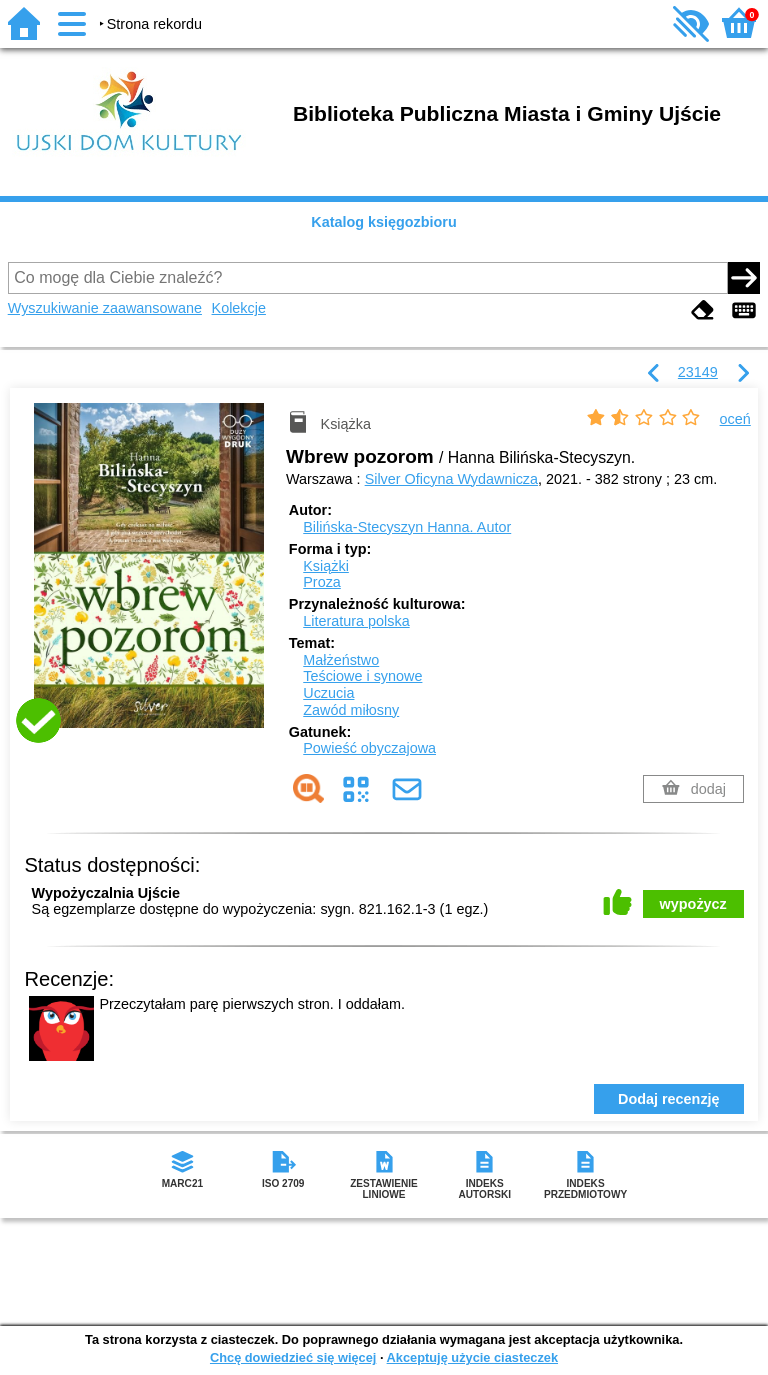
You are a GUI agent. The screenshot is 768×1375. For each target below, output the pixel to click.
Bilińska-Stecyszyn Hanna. (407, 527)
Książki (326, 566)
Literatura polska (356, 621)
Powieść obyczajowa (369, 748)
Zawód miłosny (351, 710)
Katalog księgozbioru (384, 222)
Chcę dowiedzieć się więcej (293, 1357)
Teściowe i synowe (362, 676)
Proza (322, 582)
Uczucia (328, 693)
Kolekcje (239, 308)
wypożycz (693, 904)
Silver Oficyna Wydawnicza (451, 479)
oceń (735, 419)
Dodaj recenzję (669, 1099)
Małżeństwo (341, 660)
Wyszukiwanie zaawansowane (105, 308)
